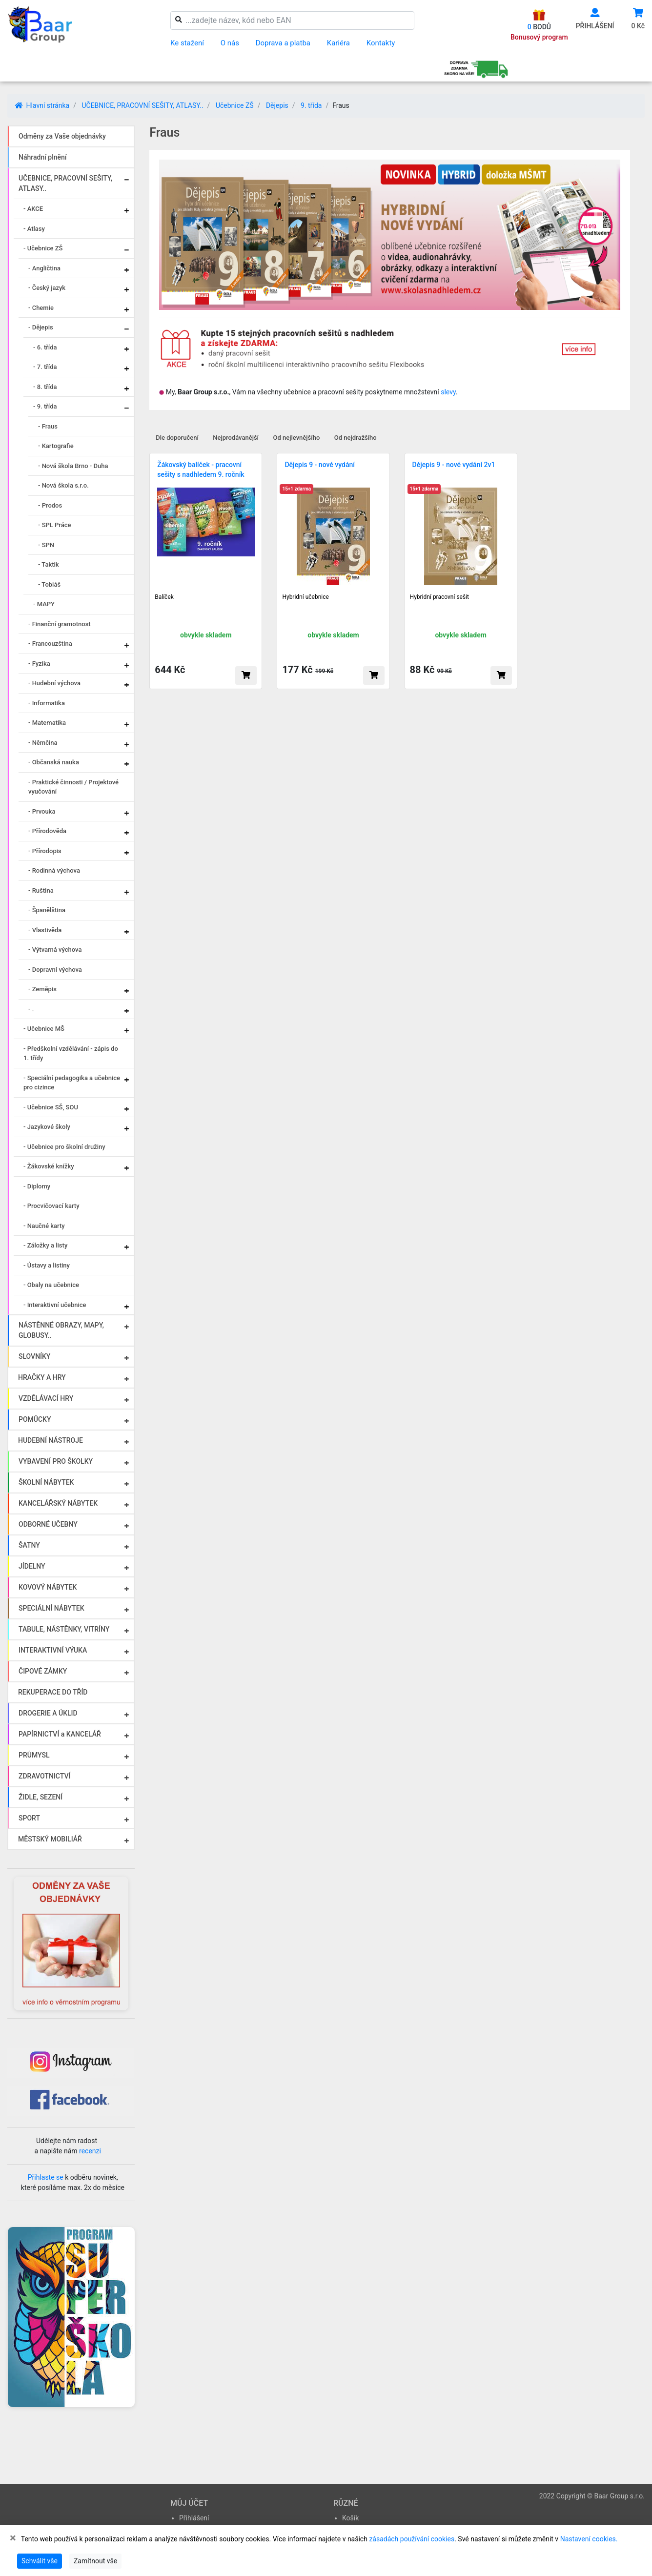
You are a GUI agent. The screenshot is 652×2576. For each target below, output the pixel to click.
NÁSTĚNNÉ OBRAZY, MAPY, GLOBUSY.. (61, 1330)
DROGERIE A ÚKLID (48, 1713)
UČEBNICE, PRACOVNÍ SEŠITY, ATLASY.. (142, 105)
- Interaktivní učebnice (54, 1304)
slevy (448, 392)
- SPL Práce (54, 525)
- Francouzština (50, 643)
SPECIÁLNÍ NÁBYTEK (51, 1608)
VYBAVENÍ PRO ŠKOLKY (56, 1461)
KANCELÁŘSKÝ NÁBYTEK (58, 1503)
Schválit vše (39, 2561)
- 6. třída (45, 347)
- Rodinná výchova (54, 870)
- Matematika (47, 722)
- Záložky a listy (45, 1245)
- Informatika (46, 703)
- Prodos (50, 505)
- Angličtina (44, 268)
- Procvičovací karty (51, 1205)
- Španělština (46, 910)
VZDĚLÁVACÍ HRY (46, 1398)
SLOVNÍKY (34, 1356)
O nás (230, 43)
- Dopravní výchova (55, 969)
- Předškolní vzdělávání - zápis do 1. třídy (70, 1053)
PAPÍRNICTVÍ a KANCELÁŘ (60, 1734)
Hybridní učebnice (305, 596)
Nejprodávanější (236, 437)
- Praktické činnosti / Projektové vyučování (73, 787)
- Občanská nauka (53, 762)
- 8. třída (45, 386)
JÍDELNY (32, 1566)
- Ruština (41, 890)
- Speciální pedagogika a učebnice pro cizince (71, 1082)
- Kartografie (56, 446)
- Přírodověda (47, 831)
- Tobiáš (49, 584)
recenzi (90, 2151)
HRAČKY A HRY (42, 1377)
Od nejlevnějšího (296, 437)
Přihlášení (194, 2518)
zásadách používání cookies (411, 2539)
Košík (350, 2518)
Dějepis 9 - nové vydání (320, 465)
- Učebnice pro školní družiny (64, 1146)
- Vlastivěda (44, 930)
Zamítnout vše (95, 2561)
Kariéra (338, 43)
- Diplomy (36, 1186)
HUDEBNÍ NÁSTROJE (50, 1440)
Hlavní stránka (42, 105)
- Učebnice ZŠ (42, 248)
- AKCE (33, 208)
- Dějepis (40, 327)
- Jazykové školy (46, 1126)
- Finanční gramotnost (59, 624)
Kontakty (381, 43)
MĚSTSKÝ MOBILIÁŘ (50, 1839)
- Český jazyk (46, 287)
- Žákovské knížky (48, 1166)
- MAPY (44, 604)
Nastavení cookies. (589, 2539)
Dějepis (277, 105)
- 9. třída (45, 406)
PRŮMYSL (34, 1755)
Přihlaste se (45, 2177)
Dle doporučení (177, 437)
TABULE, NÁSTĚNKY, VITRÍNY (64, 1629)
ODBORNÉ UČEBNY (48, 1524)
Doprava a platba (283, 43)
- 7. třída (45, 366)
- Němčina (43, 742)
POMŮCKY (35, 1419)
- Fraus (48, 426)
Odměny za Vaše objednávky (62, 136)
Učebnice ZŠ (235, 105)
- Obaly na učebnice (51, 1284)
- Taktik (48, 564)
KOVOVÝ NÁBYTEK (48, 1587)
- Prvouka (41, 811)
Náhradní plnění (43, 157)
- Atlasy (34, 228)
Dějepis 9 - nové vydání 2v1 (453, 465)
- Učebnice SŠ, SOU (50, 1107)
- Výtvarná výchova (55, 949)
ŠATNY (29, 1545)
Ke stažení (187, 43)
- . (31, 1009)
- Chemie (41, 307)
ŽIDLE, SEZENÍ (40, 1797)
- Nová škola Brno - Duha (73, 466)
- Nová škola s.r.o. (63, 485)
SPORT (29, 1818)
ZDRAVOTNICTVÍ (44, 1776)
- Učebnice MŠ (43, 1028)
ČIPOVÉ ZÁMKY (43, 1671)
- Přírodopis (44, 851)
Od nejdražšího (355, 437)
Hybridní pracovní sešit (439, 596)
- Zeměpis (42, 989)
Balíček (164, 596)
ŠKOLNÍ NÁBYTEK (46, 1482)
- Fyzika (39, 663)
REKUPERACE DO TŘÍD (52, 1692)
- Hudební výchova (54, 683)
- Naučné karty (44, 1225)
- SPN (46, 545)
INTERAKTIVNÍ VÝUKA (53, 1650)
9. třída (311, 105)
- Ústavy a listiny (46, 1265)
